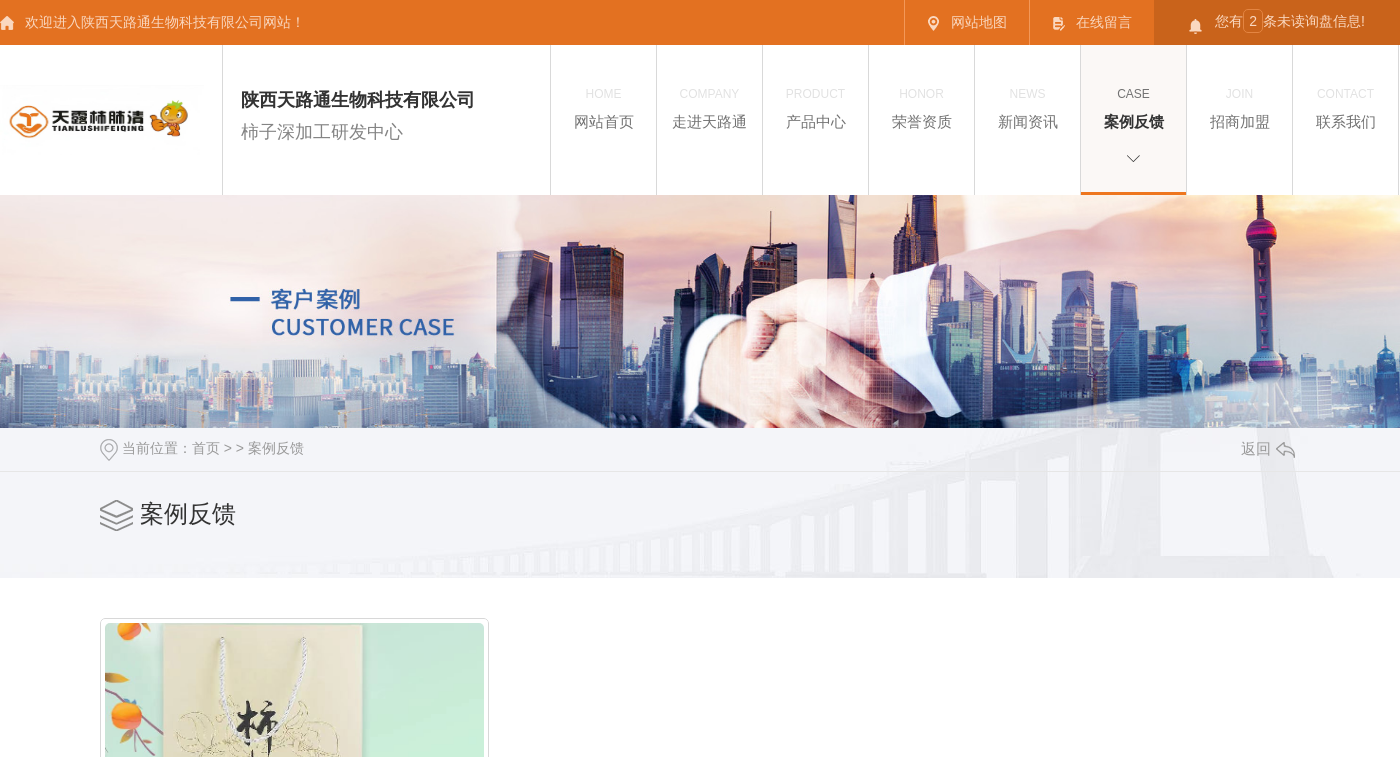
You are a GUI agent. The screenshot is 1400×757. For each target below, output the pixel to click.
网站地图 (967, 22)
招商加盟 (1239, 107)
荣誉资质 (921, 107)
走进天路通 (709, 107)
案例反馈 (1133, 107)
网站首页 (603, 107)
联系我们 (1345, 107)
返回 (1268, 448)
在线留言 (1092, 22)
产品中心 (815, 107)
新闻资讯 (1027, 107)
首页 (206, 448)
